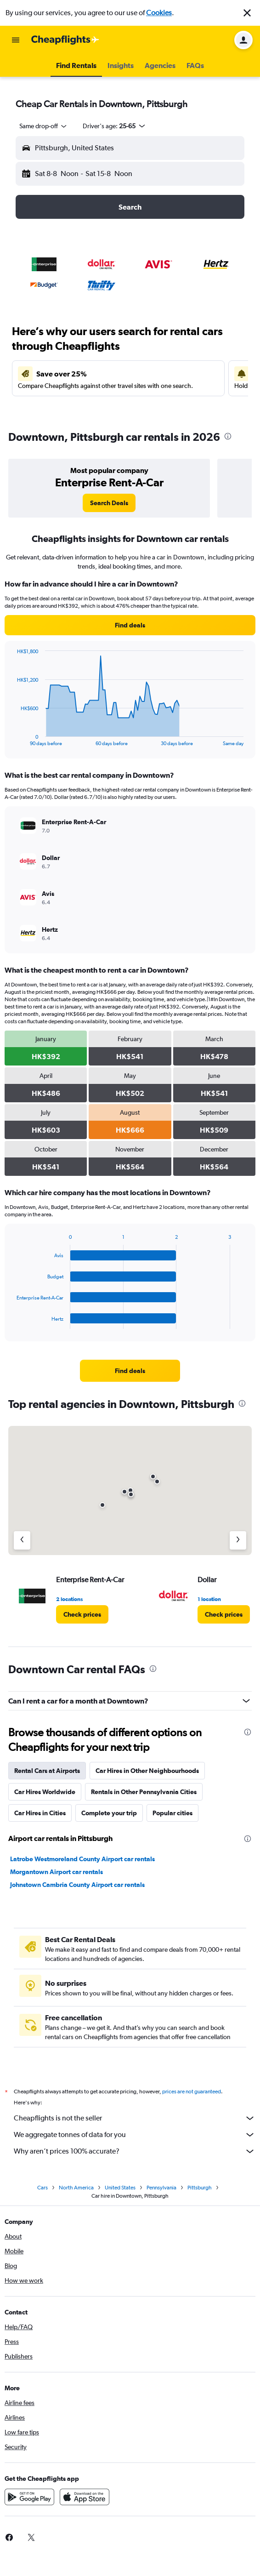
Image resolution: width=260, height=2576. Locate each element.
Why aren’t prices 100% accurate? (134, 2151)
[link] (109, 503)
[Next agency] (238, 1540)
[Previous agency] (22, 1540)
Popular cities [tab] (172, 1813)
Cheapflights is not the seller (134, 2118)
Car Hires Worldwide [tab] (44, 1791)
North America (76, 2187)
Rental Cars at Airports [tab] (47, 1770)
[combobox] (44, 126)
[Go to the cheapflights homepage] (65, 40)
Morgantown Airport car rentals (56, 1871)
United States (120, 2187)
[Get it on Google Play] (29, 2497)
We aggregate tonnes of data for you (134, 2134)
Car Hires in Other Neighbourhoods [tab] (147, 1770)
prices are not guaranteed (191, 2091)
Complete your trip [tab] (109, 1813)
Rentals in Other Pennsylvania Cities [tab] (144, 1791)
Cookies (159, 12)
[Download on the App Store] (84, 2497)
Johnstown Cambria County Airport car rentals (77, 1884)
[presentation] (228, 436)
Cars (42, 2187)
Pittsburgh (199, 2187)
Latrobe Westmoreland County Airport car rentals (82, 1859)
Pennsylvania (161, 2187)
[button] (247, 13)
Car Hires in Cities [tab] (40, 1813)
